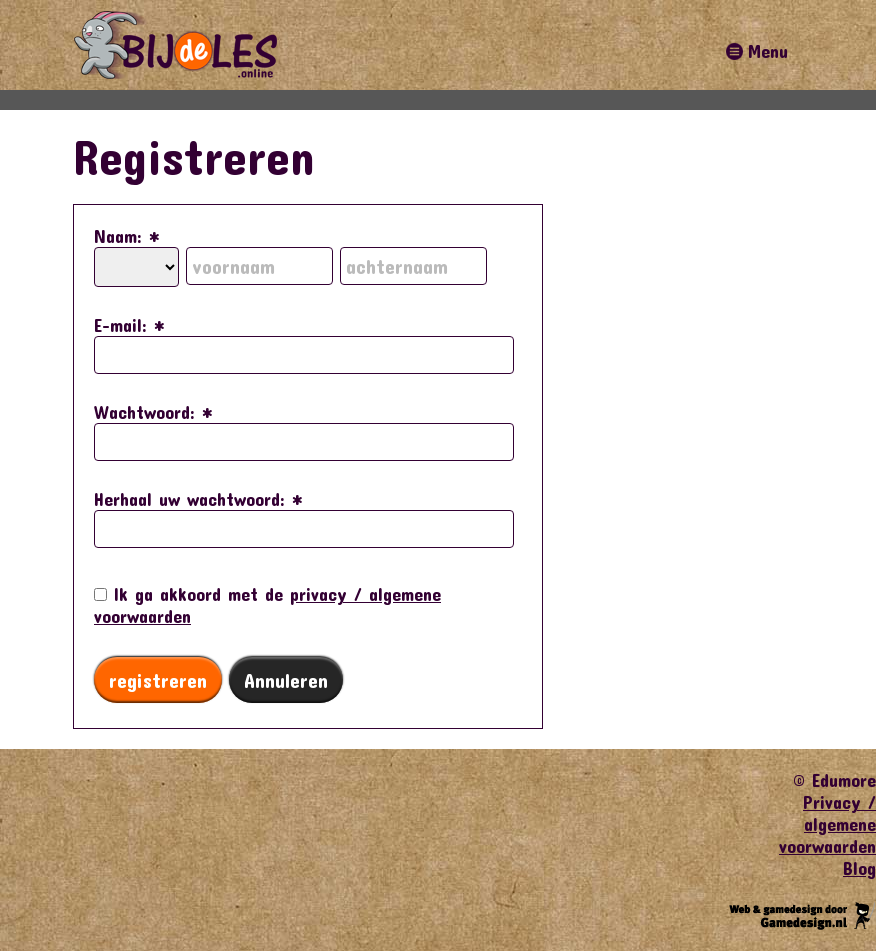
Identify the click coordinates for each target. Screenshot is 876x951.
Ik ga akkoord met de (267, 605)
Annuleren (286, 680)
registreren (158, 680)
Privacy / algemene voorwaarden (827, 824)
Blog (859, 868)
